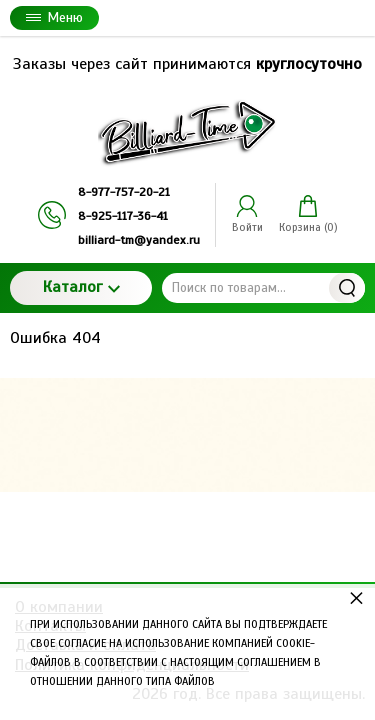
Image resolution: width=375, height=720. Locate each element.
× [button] (356, 597)
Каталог (81, 287)
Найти (347, 288)
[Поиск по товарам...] (263, 288)
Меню (54, 17)
